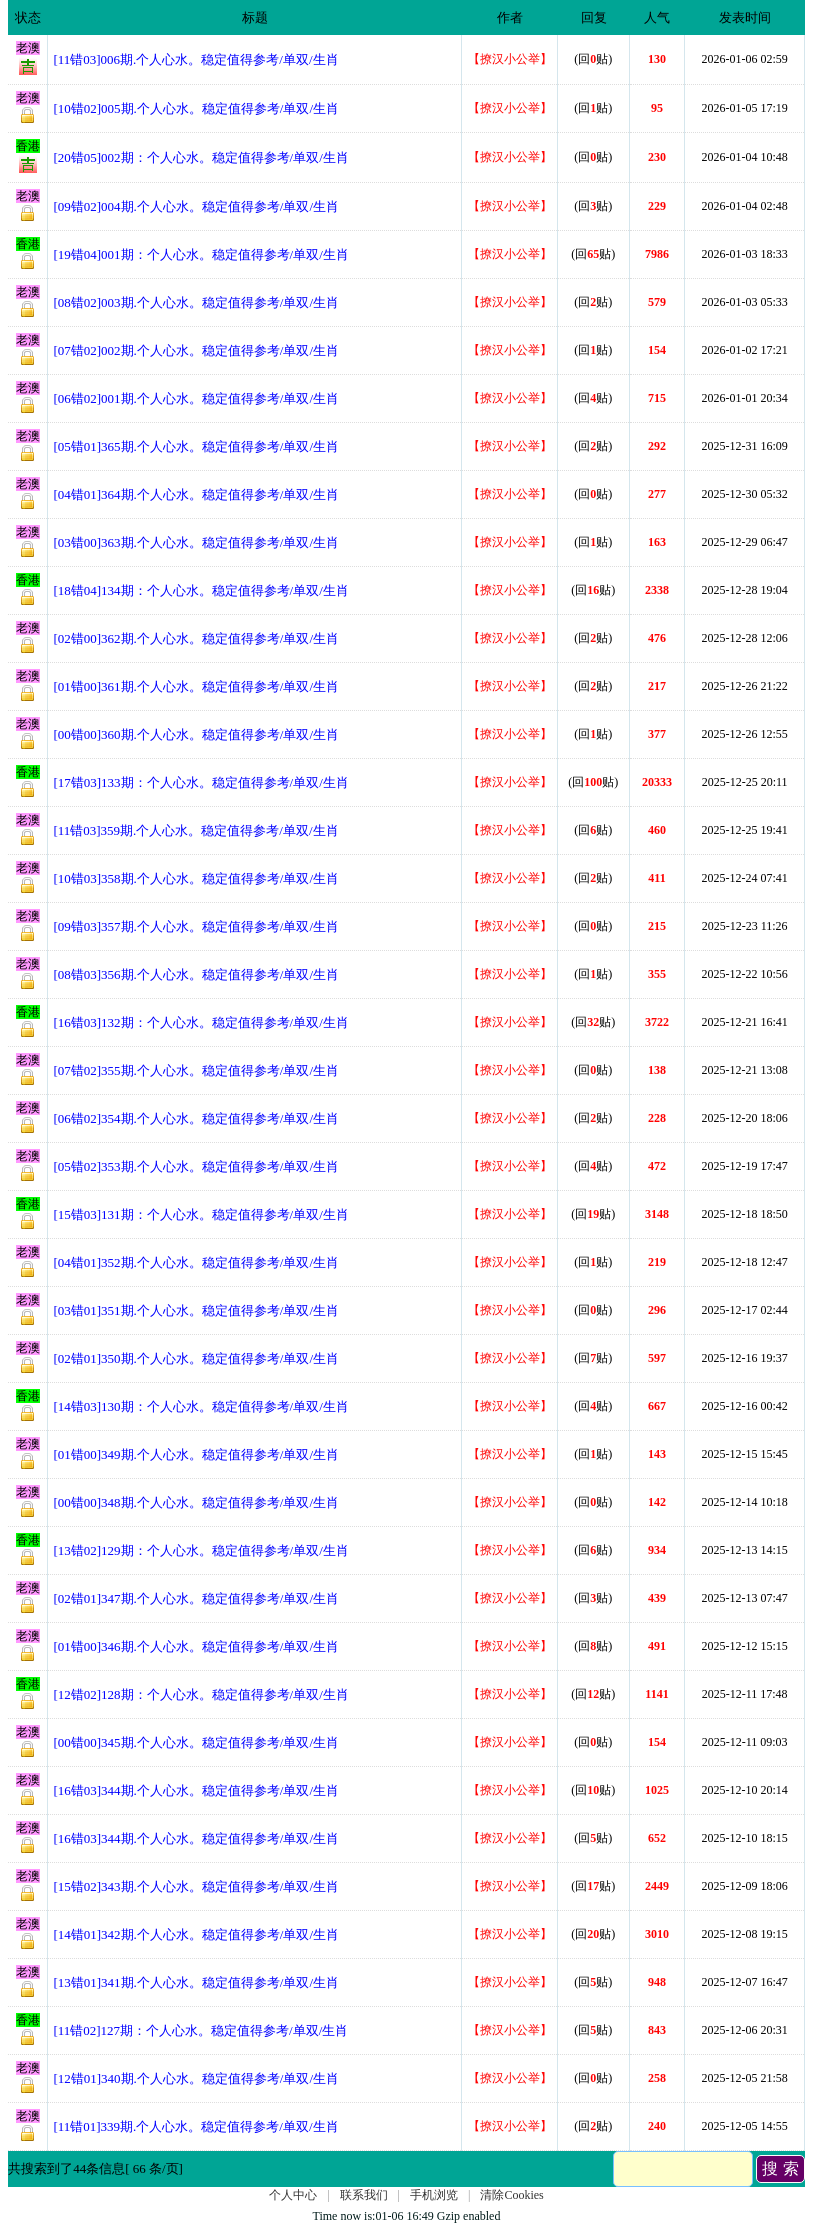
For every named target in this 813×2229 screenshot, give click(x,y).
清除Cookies (511, 2195)
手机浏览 (434, 2195)
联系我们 (364, 2195)
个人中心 (293, 2195)
